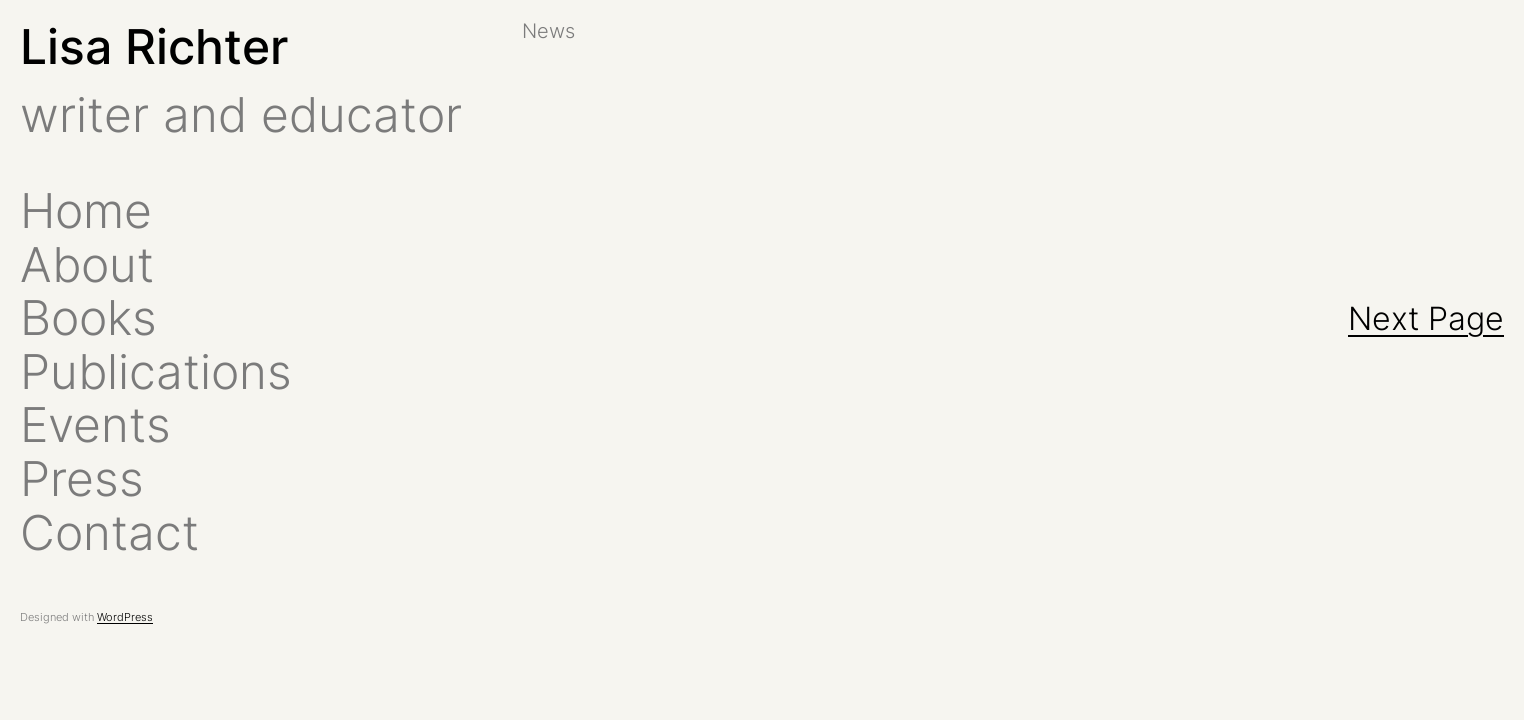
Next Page (1426, 318)
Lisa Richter (154, 46)
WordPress (125, 617)
